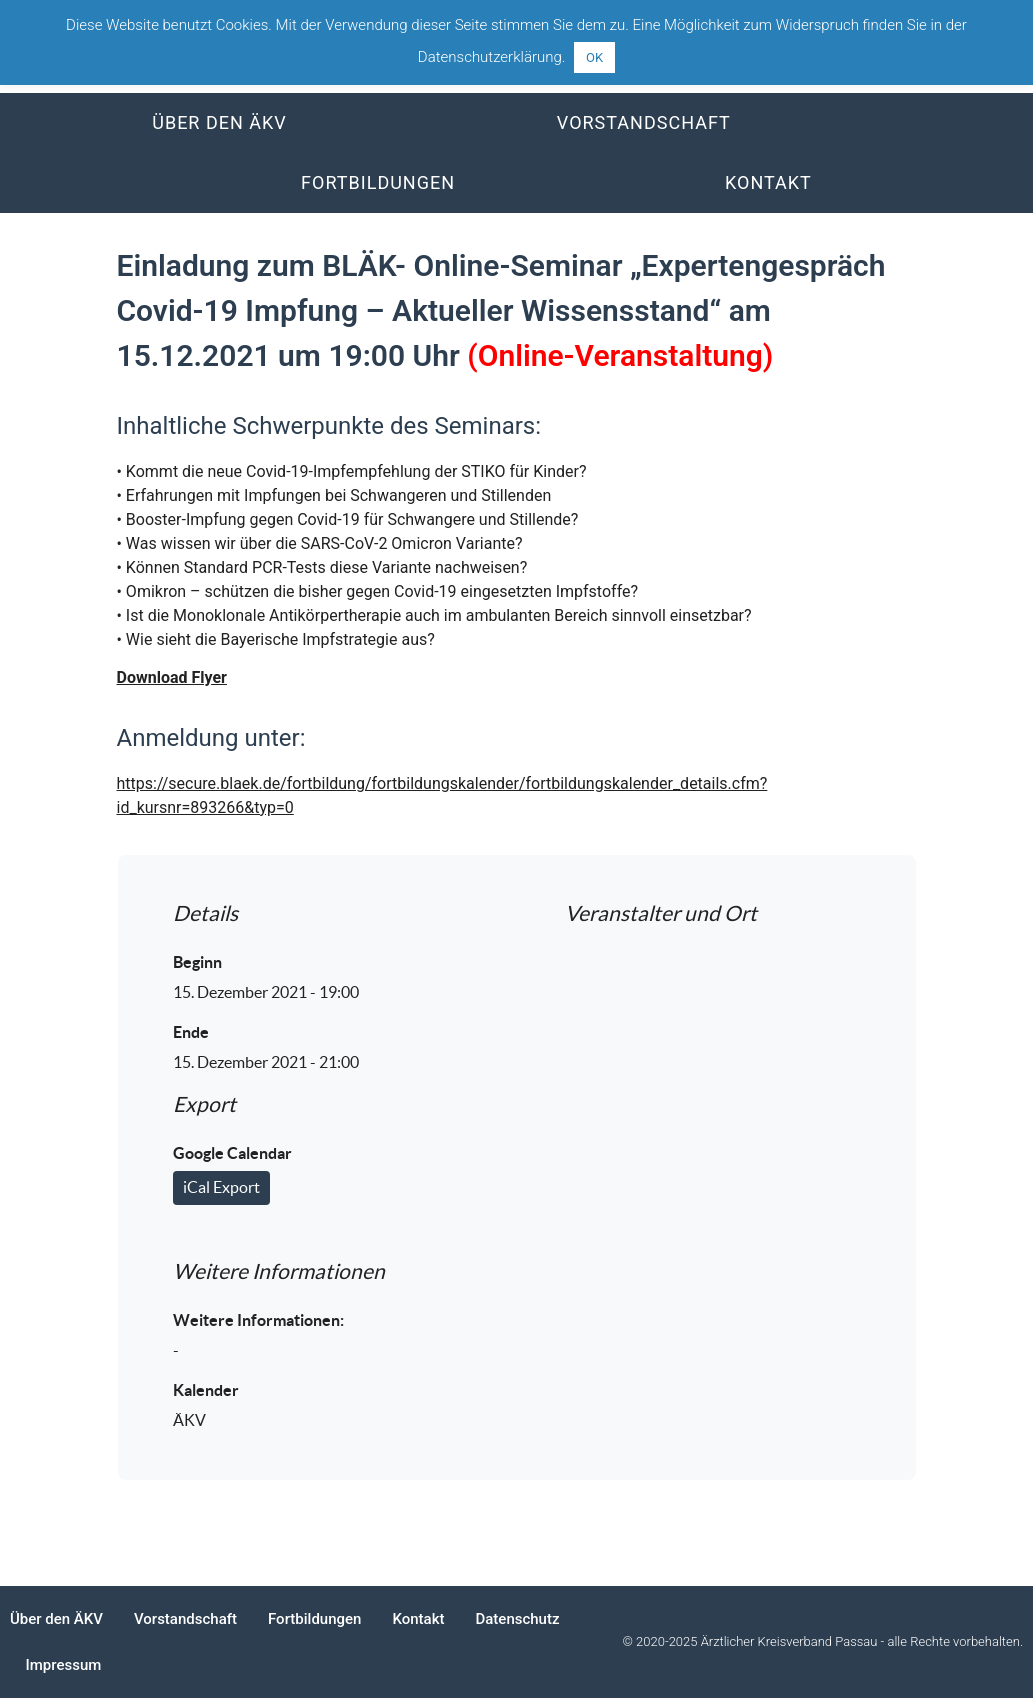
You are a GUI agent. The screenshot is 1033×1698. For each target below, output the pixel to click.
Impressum (64, 1665)
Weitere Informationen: (258, 1320)
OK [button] (594, 57)
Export (204, 1104)
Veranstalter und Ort (661, 913)
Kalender (206, 1390)
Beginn (197, 962)
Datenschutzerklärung (490, 57)
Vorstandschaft (644, 122)
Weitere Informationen (279, 1271)
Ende (191, 1032)
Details (205, 913)
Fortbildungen (378, 182)
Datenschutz (517, 1619)
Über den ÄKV (219, 122)
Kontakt (768, 182)
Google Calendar (232, 1153)
